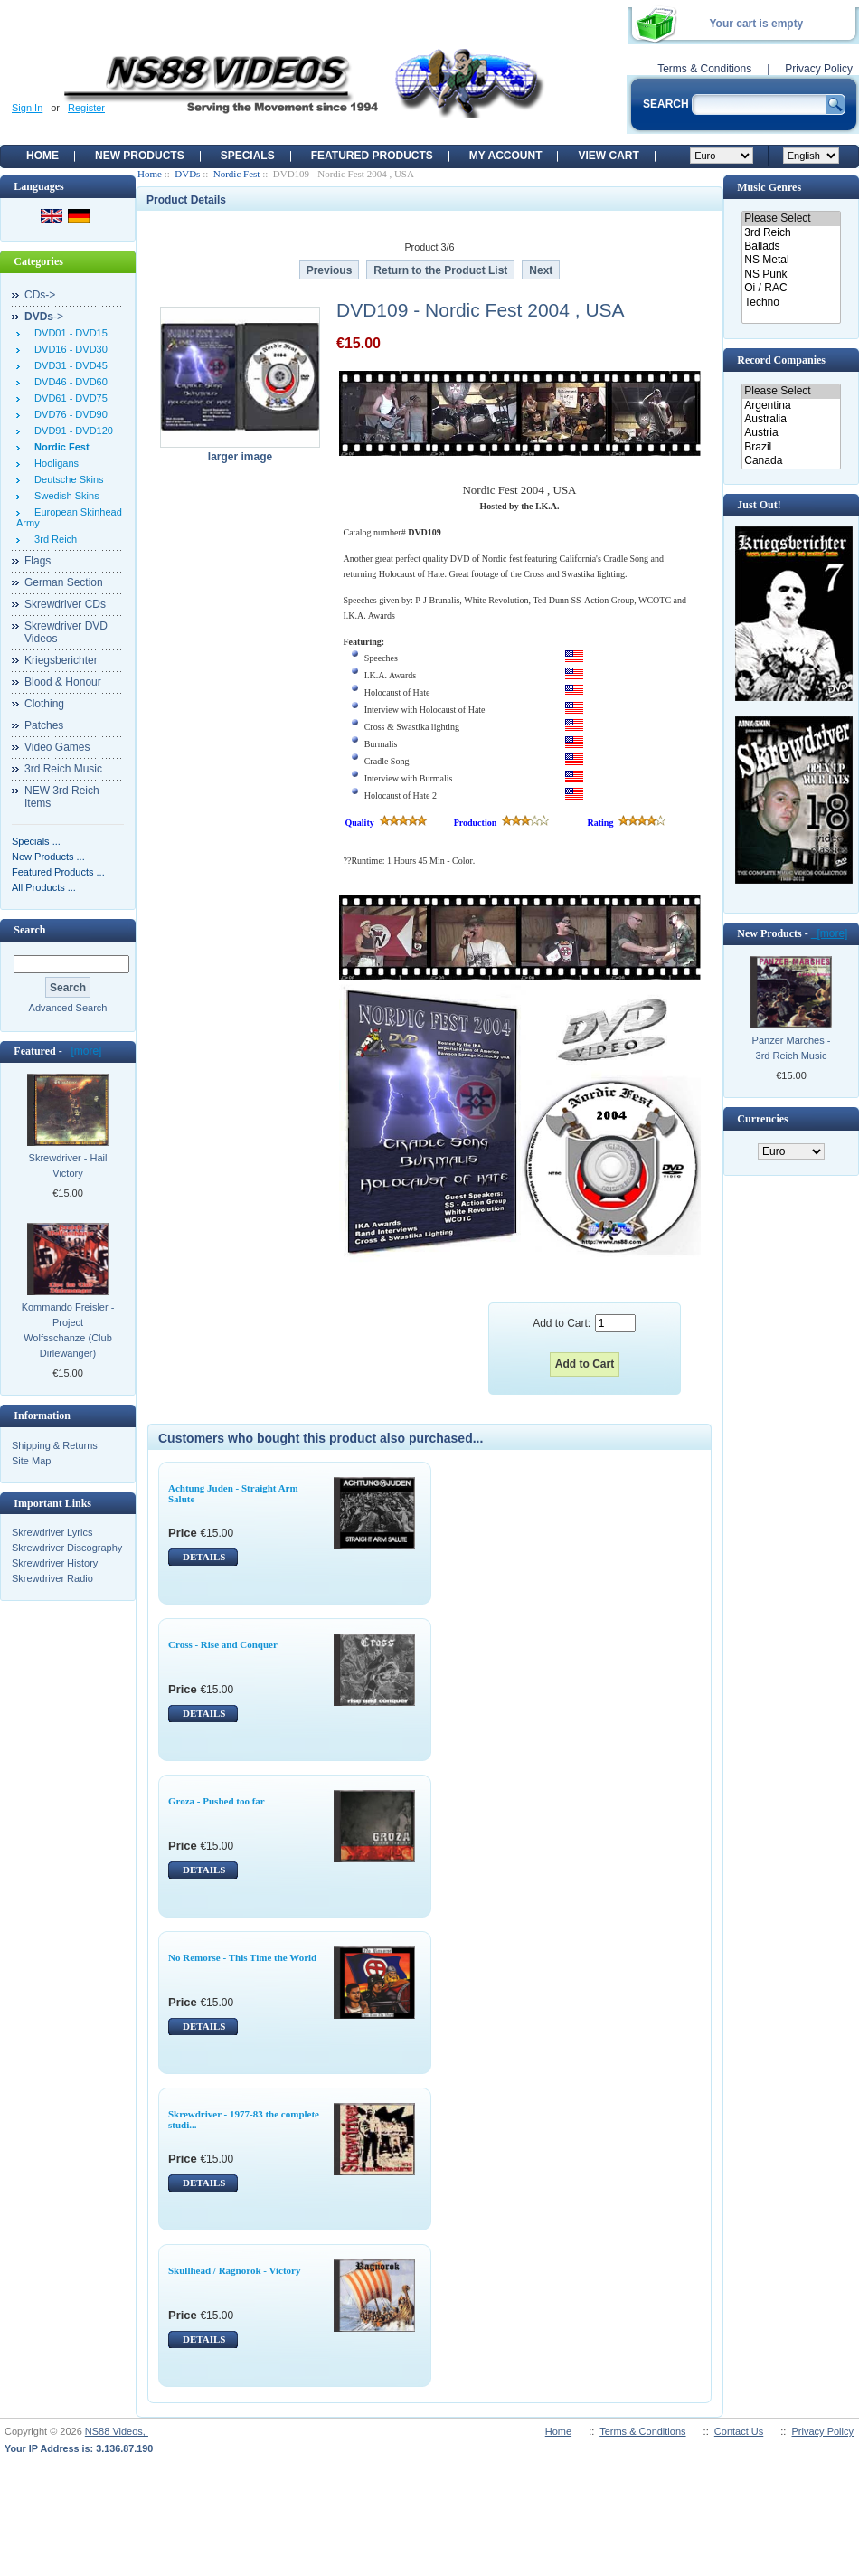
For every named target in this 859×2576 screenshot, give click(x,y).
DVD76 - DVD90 (68, 414)
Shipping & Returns (55, 1445)
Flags (37, 560)
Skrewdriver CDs (65, 604)
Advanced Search (68, 1007)
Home (42, 155)
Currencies (762, 1119)
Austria (790, 433)
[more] (83, 1051)
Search (29, 929)
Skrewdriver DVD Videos (66, 632)
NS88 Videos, (116, 2431)
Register (86, 107)
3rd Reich (53, 539)
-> (43, 316)
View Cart (608, 155)
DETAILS (204, 1556)
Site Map (31, 1460)
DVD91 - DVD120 (71, 430)
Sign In (27, 107)
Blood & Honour (62, 682)
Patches (43, 725)
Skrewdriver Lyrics (52, 1532)
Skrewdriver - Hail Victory (68, 1165)
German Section (63, 582)
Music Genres (769, 187)
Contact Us (738, 2431)
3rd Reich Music (63, 768)
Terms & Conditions (704, 68)
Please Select (790, 218)
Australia (790, 419)
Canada (790, 461)
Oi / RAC (790, 288)
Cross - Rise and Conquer (223, 1644)
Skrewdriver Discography (67, 1547)
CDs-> (39, 295)
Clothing (44, 703)
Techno (790, 302)
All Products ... (44, 887)
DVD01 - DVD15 (68, 332)
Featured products (372, 155)
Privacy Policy (819, 68)
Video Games (57, 747)
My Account (506, 155)
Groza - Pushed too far (216, 1800)
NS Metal (790, 260)
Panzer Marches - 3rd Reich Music (791, 1048)
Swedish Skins (64, 495)
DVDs (187, 173)
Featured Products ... (58, 872)
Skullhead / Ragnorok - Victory (234, 2270)
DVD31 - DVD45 (68, 365)
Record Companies (781, 360)
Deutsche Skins (66, 479)
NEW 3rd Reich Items (61, 797)
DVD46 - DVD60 (68, 381)
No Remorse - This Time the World (242, 1957)
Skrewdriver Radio (52, 1578)
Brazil (790, 447)
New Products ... (48, 856)
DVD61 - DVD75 (68, 398)
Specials (248, 155)
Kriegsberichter (61, 660)
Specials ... (36, 841)
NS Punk (790, 274)
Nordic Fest (236, 173)
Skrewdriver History (55, 1563)
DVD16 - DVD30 (68, 349)
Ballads (790, 246)
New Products (139, 155)
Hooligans (54, 463)
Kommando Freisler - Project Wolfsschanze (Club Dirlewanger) (68, 1330)
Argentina (790, 405)
